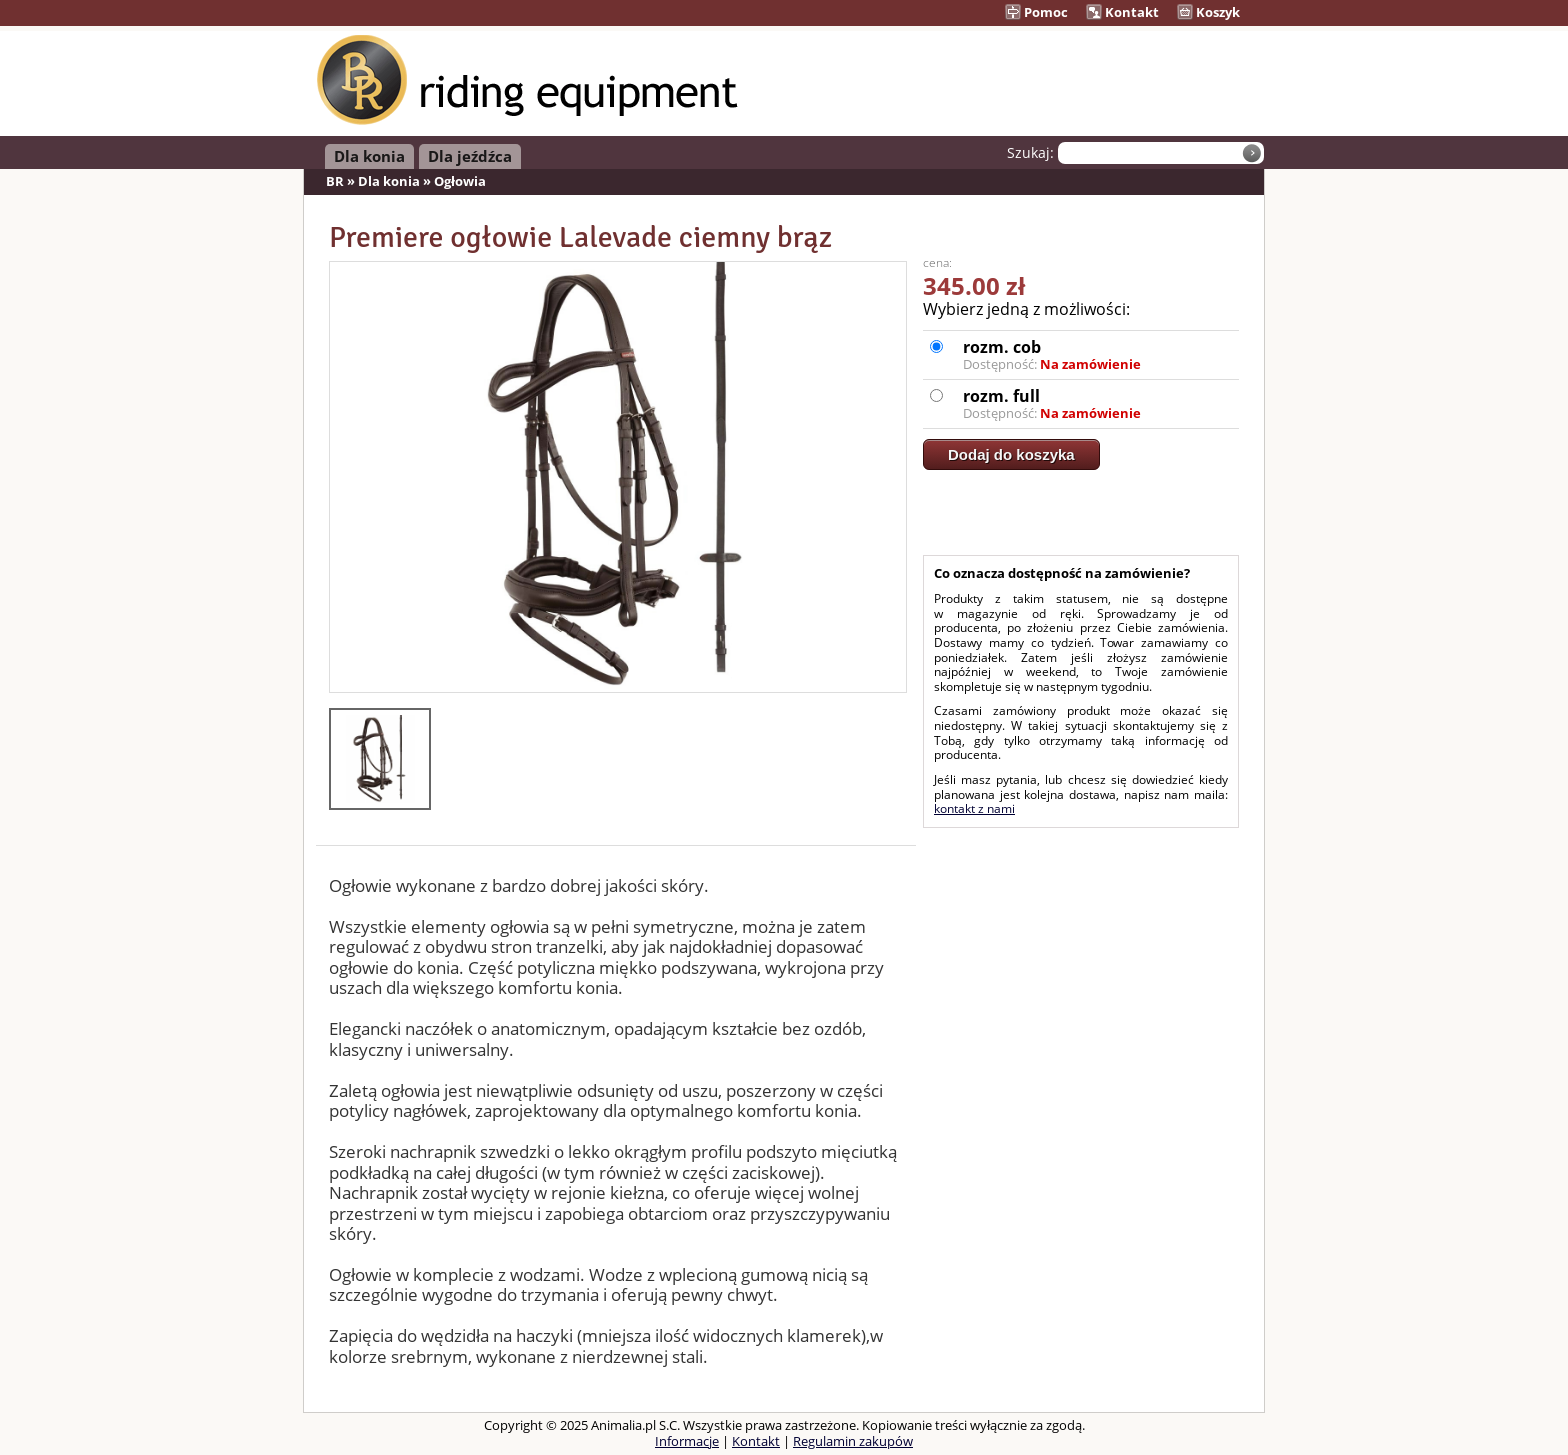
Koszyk (1208, 12)
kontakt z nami (974, 808)
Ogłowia (460, 181)
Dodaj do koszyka (1011, 454)
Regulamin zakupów (853, 1441)
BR (335, 181)
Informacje (687, 1441)
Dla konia (369, 156)
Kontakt (1122, 12)
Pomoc (1036, 12)
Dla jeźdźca (470, 156)
